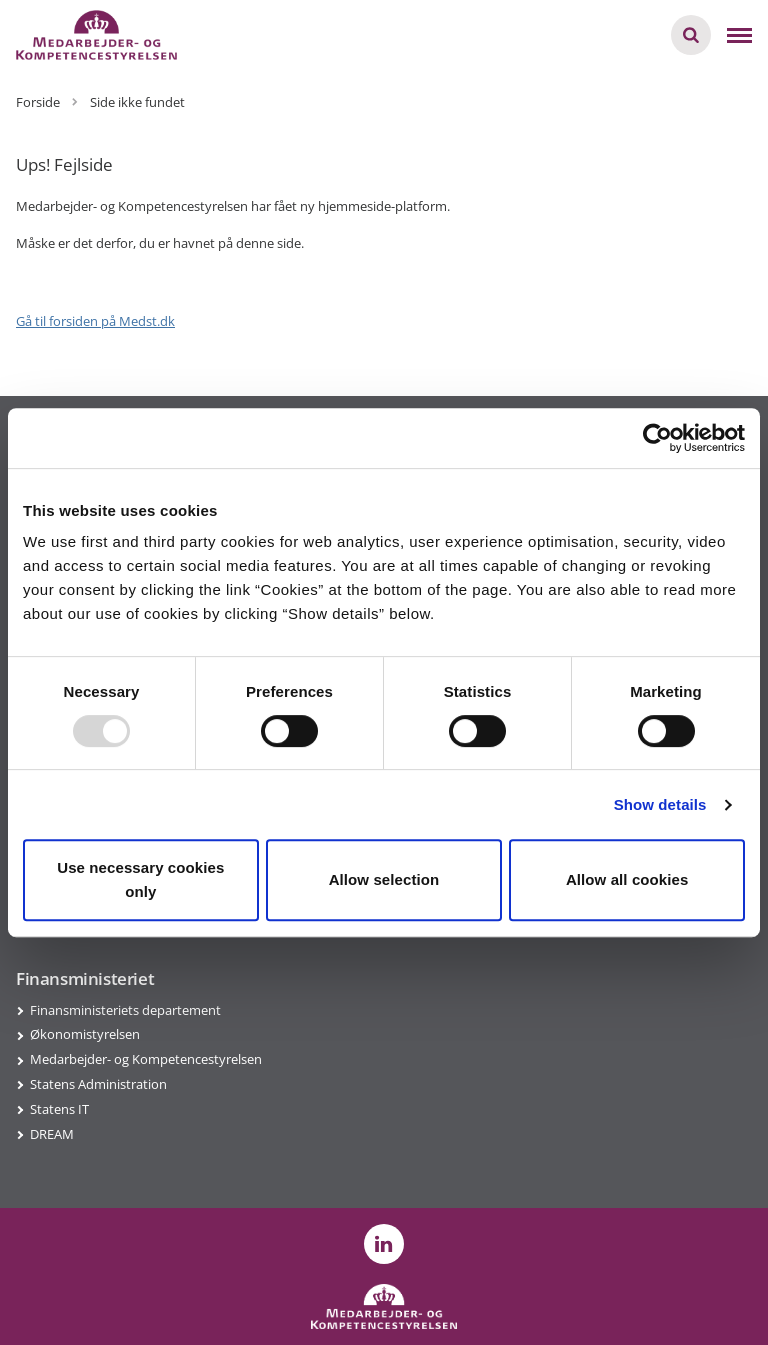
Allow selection (384, 879)
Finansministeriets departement (125, 1010)
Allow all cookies (627, 879)
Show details (660, 804)
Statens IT (59, 1109)
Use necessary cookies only (140, 879)
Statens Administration (98, 1084)
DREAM (52, 1134)
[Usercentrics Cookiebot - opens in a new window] (657, 438)
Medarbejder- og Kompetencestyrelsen (146, 1059)
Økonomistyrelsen (85, 1034)
